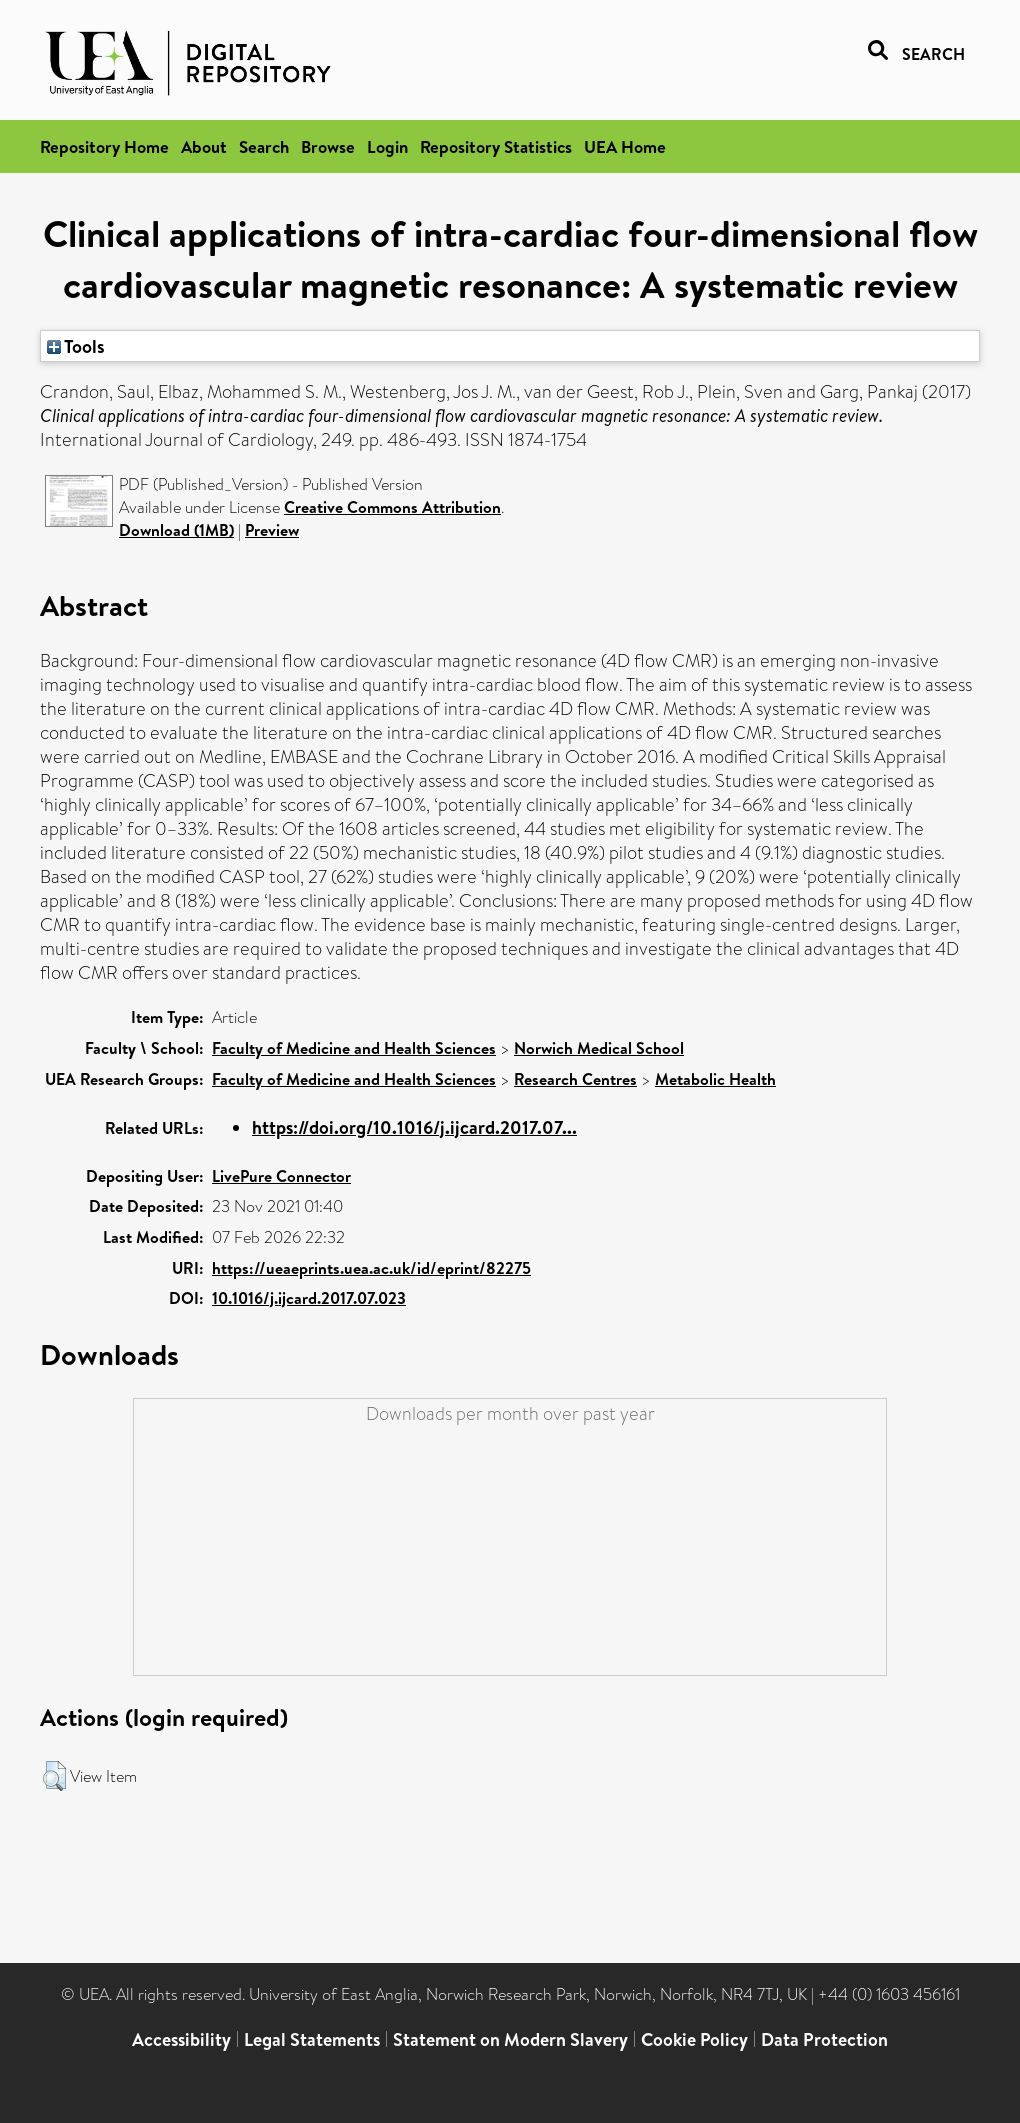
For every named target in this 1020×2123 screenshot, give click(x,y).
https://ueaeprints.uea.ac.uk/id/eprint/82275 (371, 1268)
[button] (54, 1776)
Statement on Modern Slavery (510, 2039)
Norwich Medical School (599, 1048)
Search (264, 146)
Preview (272, 530)
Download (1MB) (176, 530)
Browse (328, 146)
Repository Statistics (496, 146)
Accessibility (181, 2039)
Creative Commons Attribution (392, 507)
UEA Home (625, 146)
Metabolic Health (715, 1079)
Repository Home (104, 146)
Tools (76, 346)
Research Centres (575, 1079)
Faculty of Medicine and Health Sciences (354, 1048)
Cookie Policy (694, 2039)
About (204, 146)
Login (387, 146)
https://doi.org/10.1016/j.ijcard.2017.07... (414, 1127)
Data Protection (824, 2039)
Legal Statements (312, 2039)
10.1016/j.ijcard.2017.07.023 (309, 1298)
